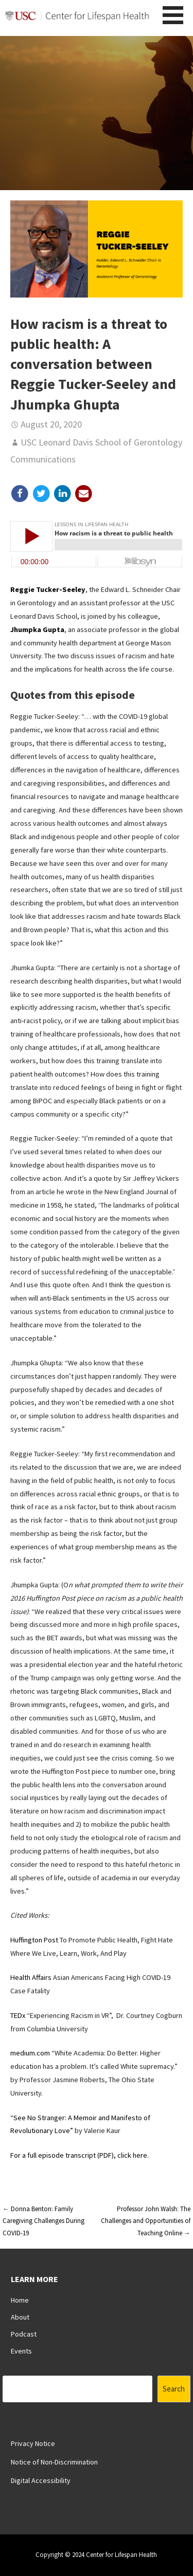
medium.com (30, 2053)
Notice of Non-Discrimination (54, 2462)
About (20, 2317)
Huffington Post (34, 1939)
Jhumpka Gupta (37, 629)
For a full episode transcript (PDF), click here (78, 2155)
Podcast (24, 2334)
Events (21, 2351)
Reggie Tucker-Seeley (47, 589)
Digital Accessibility (41, 2480)
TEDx (17, 2015)
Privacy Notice (33, 2443)
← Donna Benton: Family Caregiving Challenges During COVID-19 (43, 2220)
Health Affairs (30, 1977)
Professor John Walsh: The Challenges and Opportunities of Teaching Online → (145, 2220)
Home (20, 2300)
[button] (176, 15)
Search (174, 2389)
